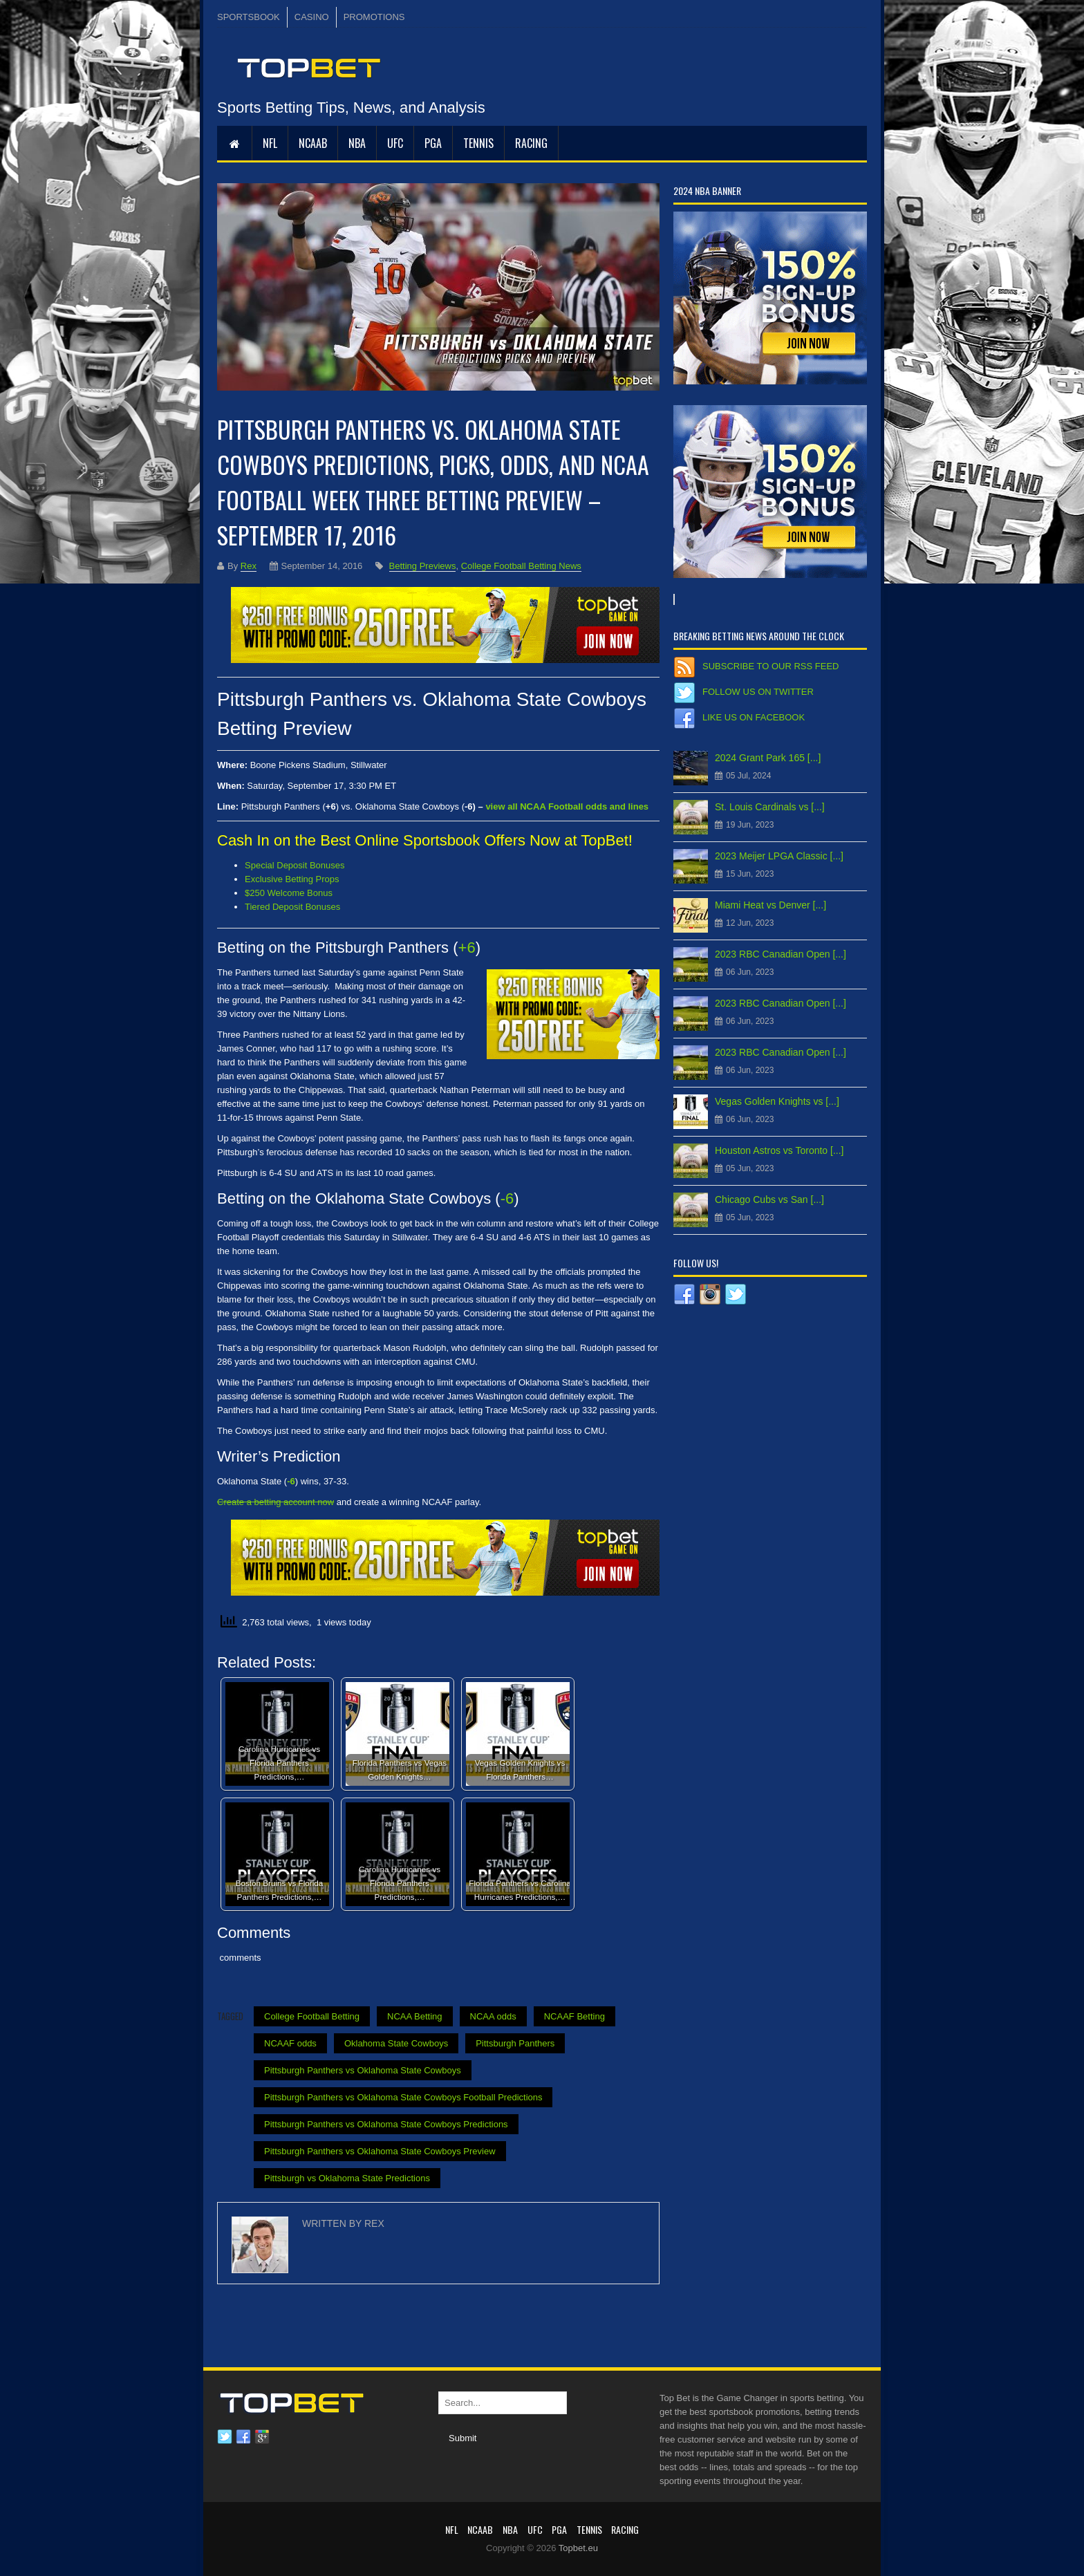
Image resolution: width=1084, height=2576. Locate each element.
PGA (433, 143)
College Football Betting (311, 2016)
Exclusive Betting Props (292, 879)
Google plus (262, 2437)
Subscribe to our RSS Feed (770, 666)
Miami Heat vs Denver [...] (770, 905)
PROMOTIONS (374, 17)
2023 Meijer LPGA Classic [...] (779, 855)
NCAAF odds (290, 2043)
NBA (357, 143)
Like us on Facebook (753, 717)
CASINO (312, 17)
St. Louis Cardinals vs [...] (770, 806)
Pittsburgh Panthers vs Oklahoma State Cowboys (362, 2070)
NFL (270, 143)
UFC (395, 143)
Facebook (243, 2437)
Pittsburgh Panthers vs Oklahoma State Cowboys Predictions (386, 2124)
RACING (531, 143)
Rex (248, 566)
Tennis (478, 143)
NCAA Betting (414, 2016)
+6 (467, 947)
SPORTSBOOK (248, 17)
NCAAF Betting (574, 2016)
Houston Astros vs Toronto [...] (779, 1150)
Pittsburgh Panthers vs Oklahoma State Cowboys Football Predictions (403, 2097)
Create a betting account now (275, 1502)
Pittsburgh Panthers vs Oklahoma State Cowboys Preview (380, 2151)
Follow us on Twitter (758, 692)
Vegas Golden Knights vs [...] (777, 1101)
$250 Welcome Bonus (289, 893)
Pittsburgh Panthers (515, 2043)
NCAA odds (493, 2016)
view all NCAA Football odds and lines (566, 806)
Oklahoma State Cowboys (396, 2043)
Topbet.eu (578, 2548)
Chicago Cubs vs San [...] (769, 1199)
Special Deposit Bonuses (295, 865)
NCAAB (313, 143)
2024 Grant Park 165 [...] (768, 757)
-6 (507, 1198)
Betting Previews (422, 566)
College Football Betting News (521, 566)
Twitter (224, 2437)
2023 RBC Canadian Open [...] (780, 954)
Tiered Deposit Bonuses (292, 907)
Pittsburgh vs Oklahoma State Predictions (347, 2178)
